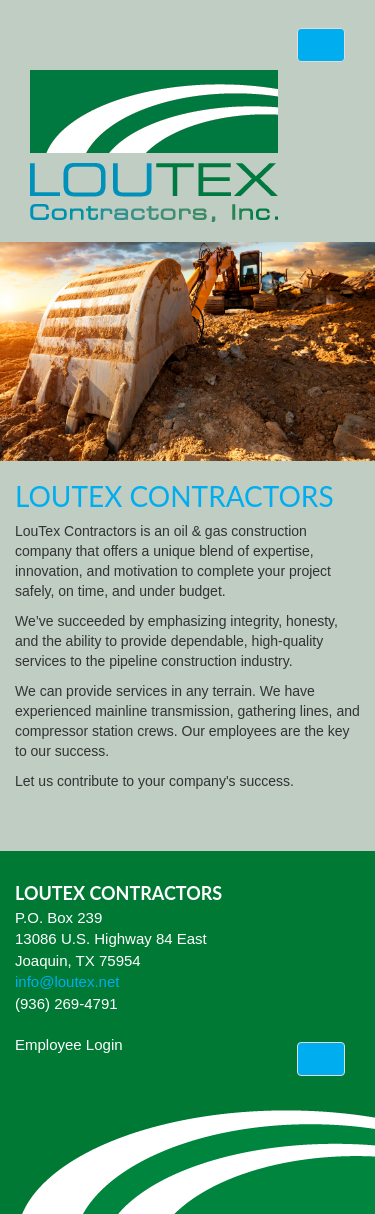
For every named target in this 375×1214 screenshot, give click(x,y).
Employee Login (69, 1044)
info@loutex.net (67, 981)
